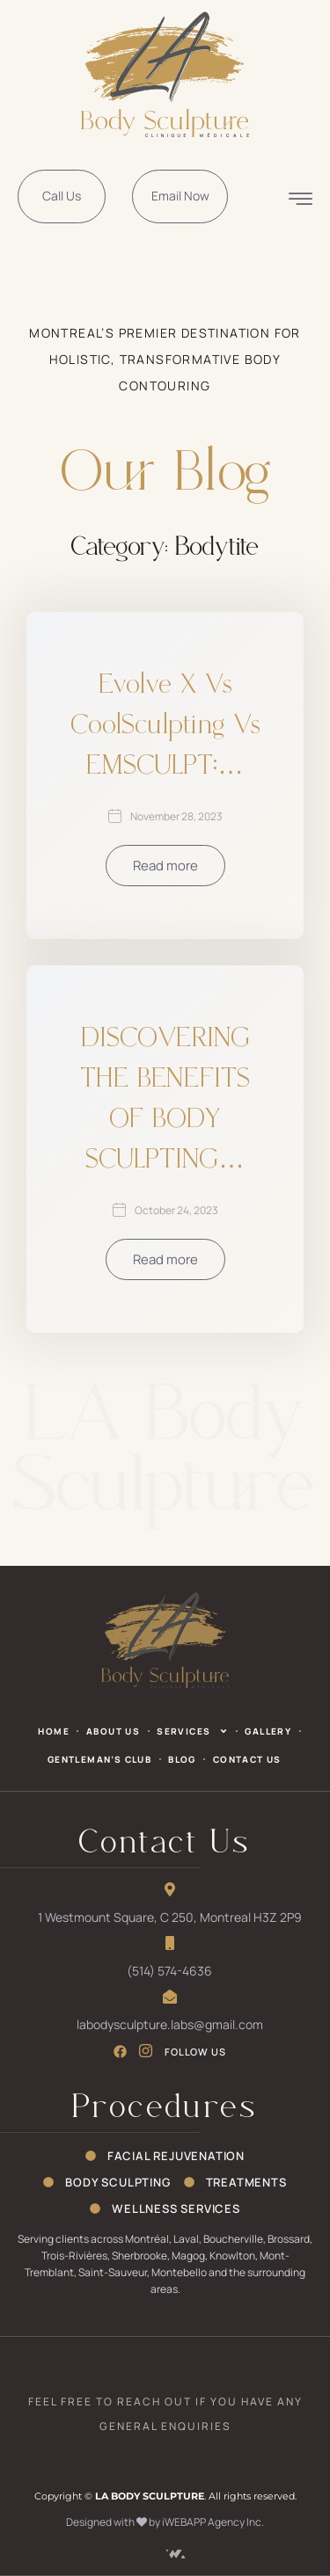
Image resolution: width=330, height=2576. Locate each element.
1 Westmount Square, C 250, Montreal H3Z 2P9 (170, 1917)
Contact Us (247, 1759)
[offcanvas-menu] (300, 197)
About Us (113, 1731)
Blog (182, 1759)
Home (54, 1731)
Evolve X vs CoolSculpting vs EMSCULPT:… (165, 726)
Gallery (268, 1731)
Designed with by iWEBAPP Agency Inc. (165, 2521)
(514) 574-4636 (169, 1970)
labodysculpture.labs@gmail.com (170, 2024)
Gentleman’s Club (99, 1759)
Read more (165, 865)
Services (192, 1731)
